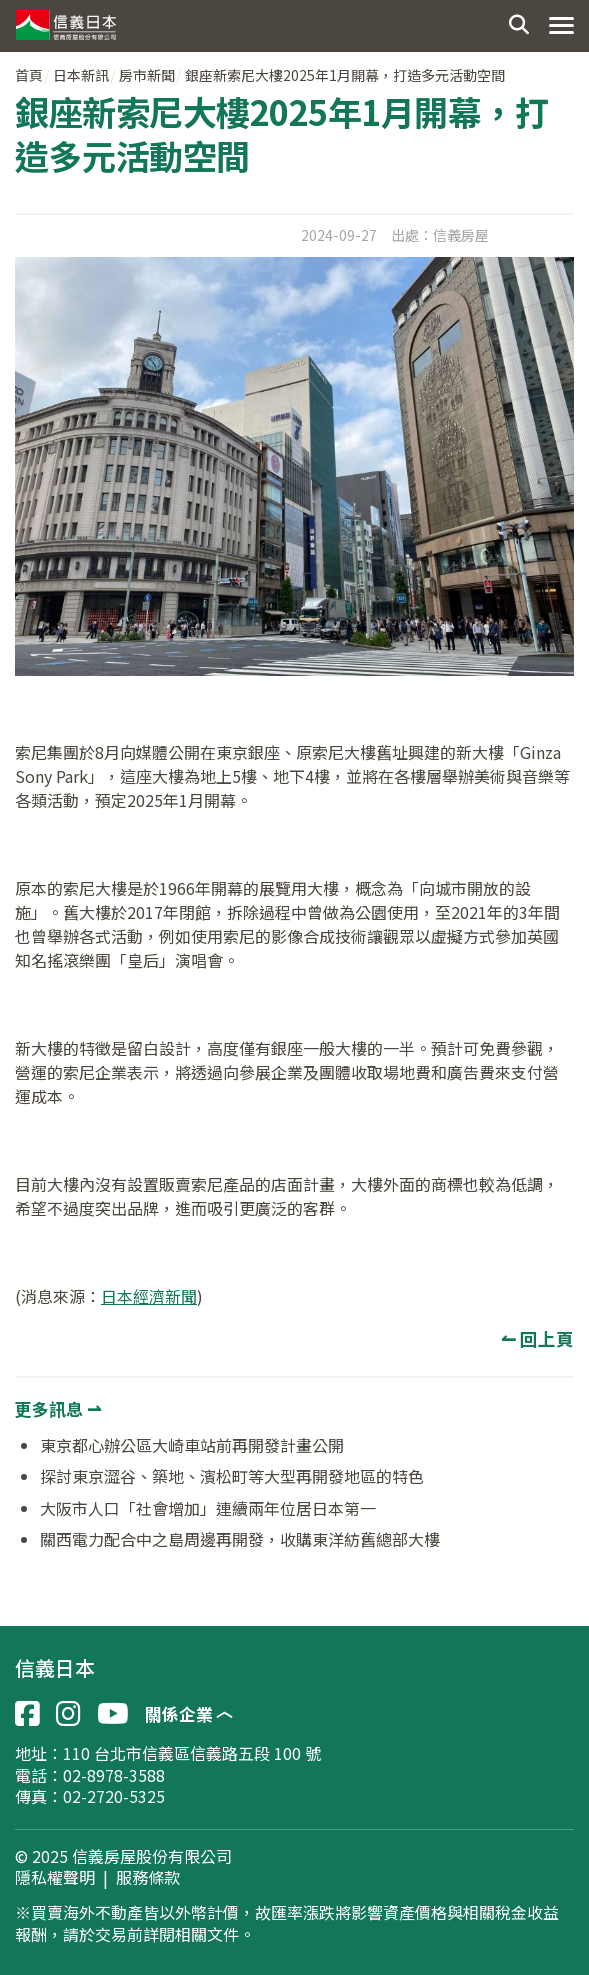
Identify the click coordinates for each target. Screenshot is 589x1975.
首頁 (29, 75)
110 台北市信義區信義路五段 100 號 (192, 1753)
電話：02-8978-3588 (90, 1775)
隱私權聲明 (55, 1878)
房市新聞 (147, 75)
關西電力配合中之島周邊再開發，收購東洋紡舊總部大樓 (240, 1539)
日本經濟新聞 (149, 1296)
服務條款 (148, 1878)
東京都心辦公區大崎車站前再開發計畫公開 (192, 1445)
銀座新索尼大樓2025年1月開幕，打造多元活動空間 (345, 75)
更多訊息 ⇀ (58, 1408)
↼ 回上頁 (537, 1338)
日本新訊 (81, 75)
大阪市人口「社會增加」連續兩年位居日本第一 (208, 1508)
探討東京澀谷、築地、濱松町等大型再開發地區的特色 (232, 1476)
